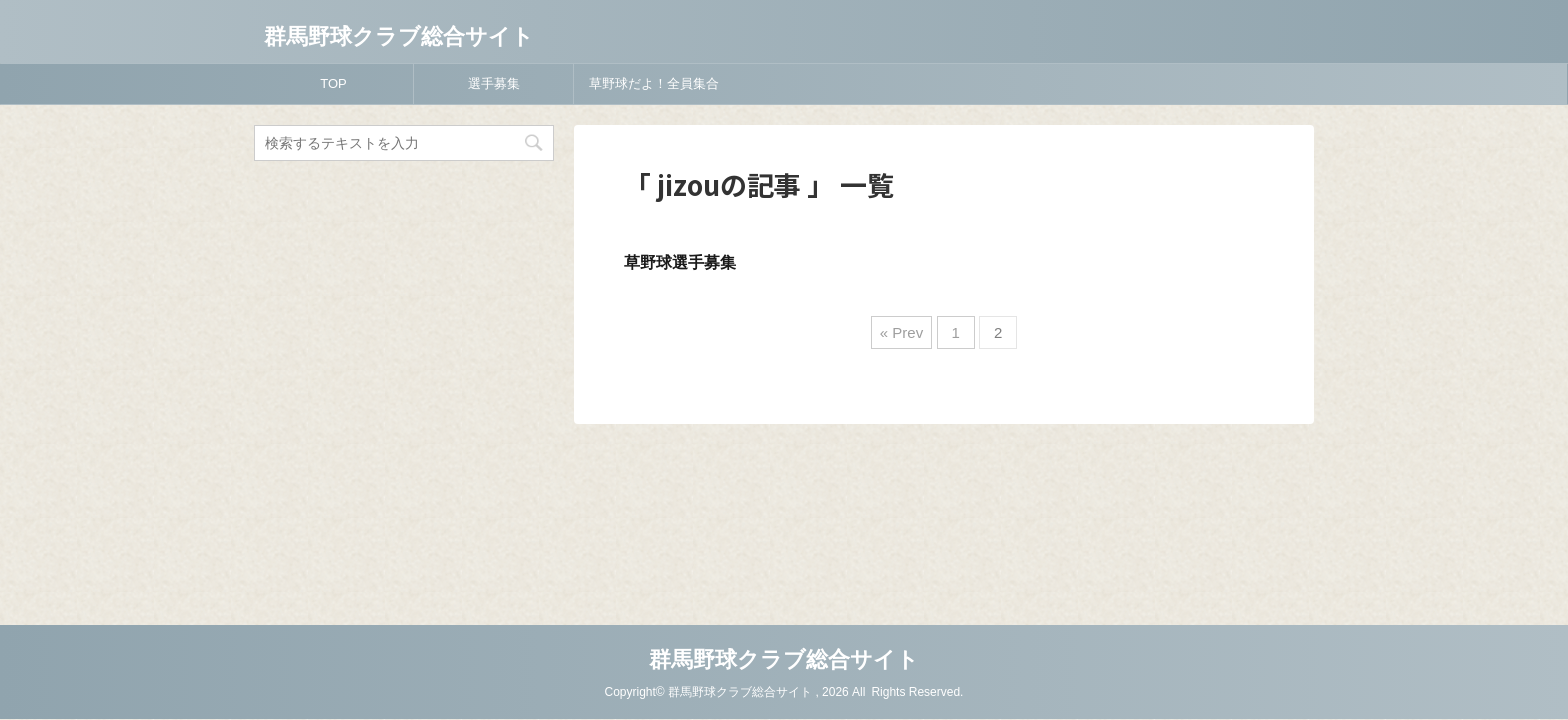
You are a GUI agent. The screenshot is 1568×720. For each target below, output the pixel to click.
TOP (333, 83)
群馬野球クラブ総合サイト (399, 36)
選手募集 (494, 83)
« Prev (901, 332)
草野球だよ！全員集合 (654, 83)
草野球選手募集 (680, 262)
